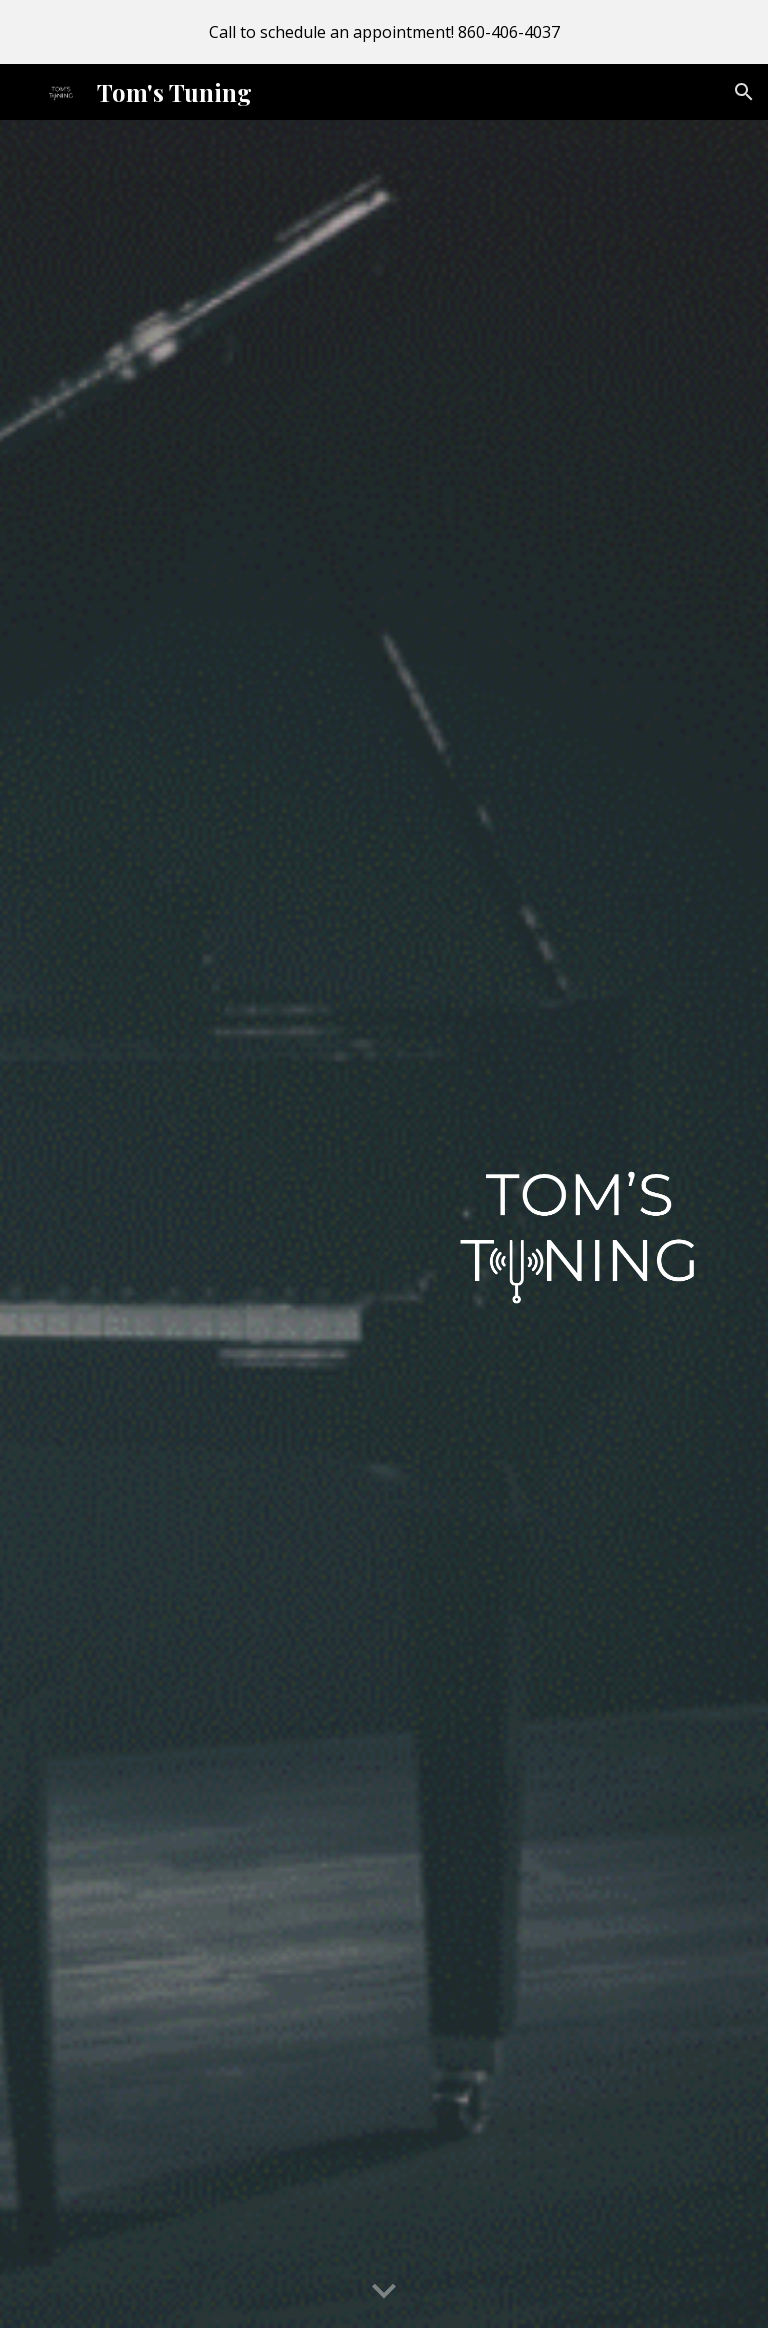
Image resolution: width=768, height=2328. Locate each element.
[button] (744, 92)
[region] (384, 32)
